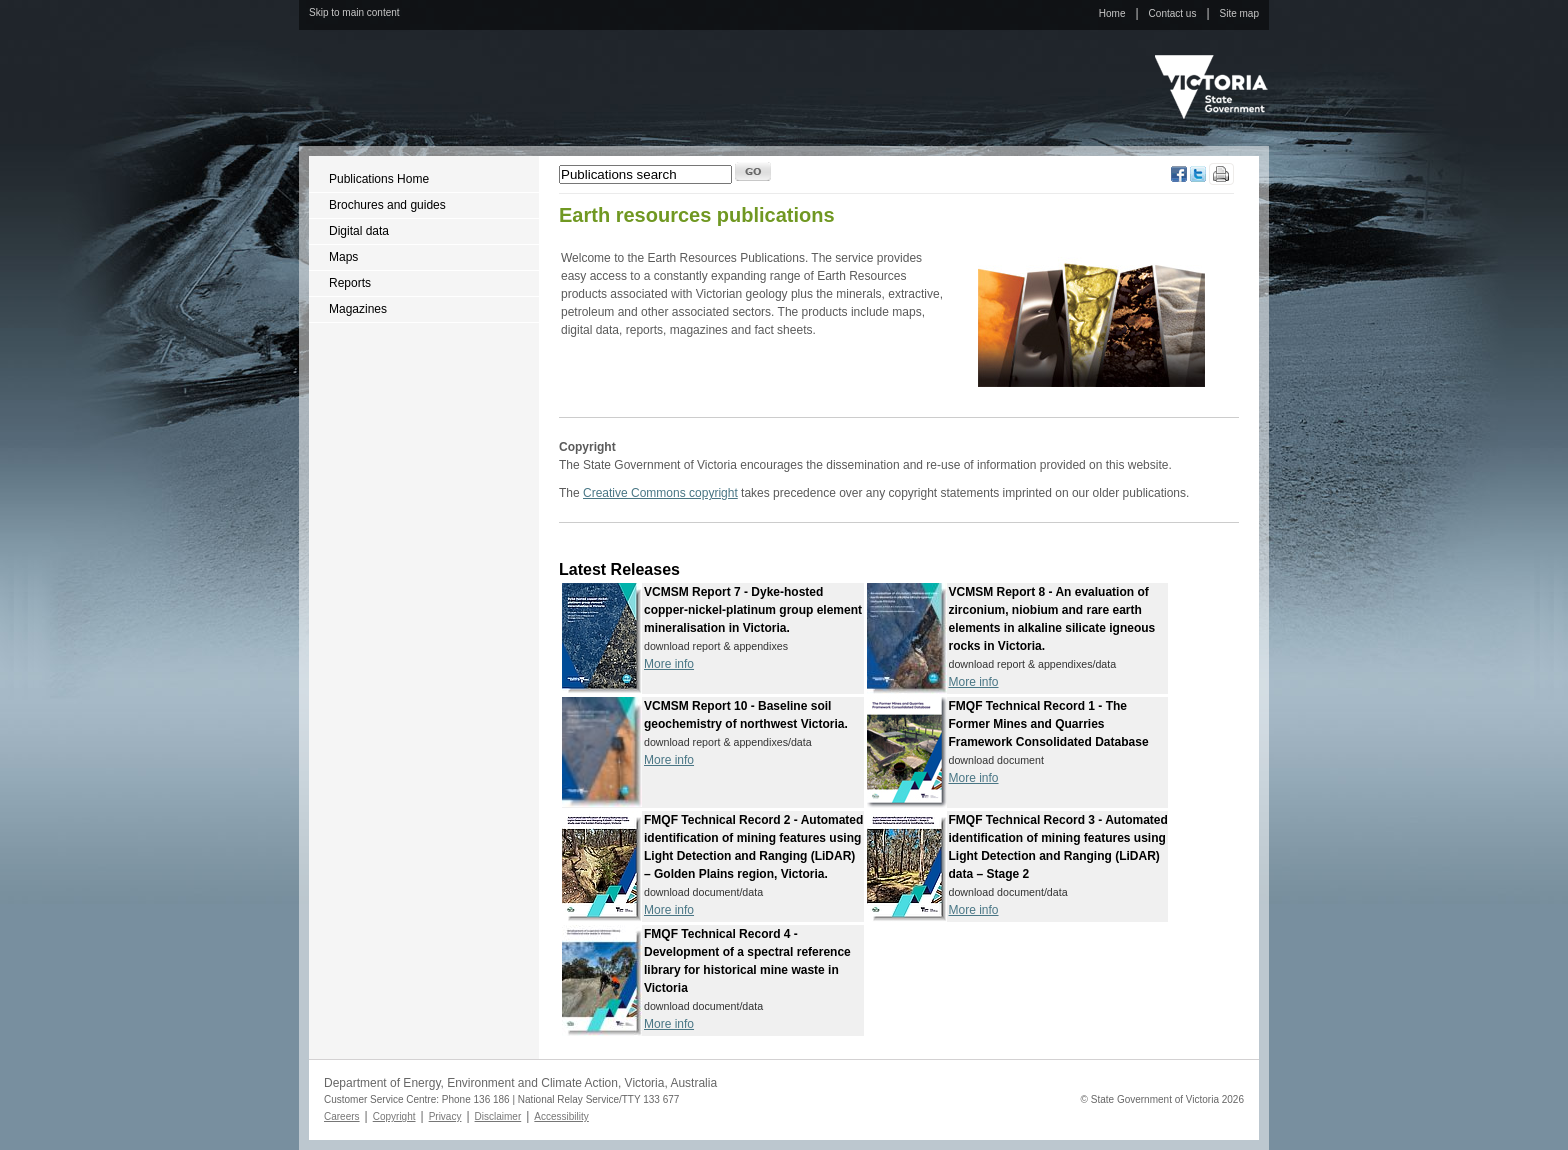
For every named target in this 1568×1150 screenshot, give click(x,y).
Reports (350, 283)
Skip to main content (354, 12)
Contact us (1173, 13)
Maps (343, 257)
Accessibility (561, 1116)
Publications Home (379, 179)
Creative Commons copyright (660, 493)
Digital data (359, 231)
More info (669, 664)
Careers (342, 1116)
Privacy (445, 1116)
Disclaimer (498, 1116)
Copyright (394, 1116)
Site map (1239, 13)
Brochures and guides (387, 205)
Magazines (358, 309)
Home (1112, 13)
